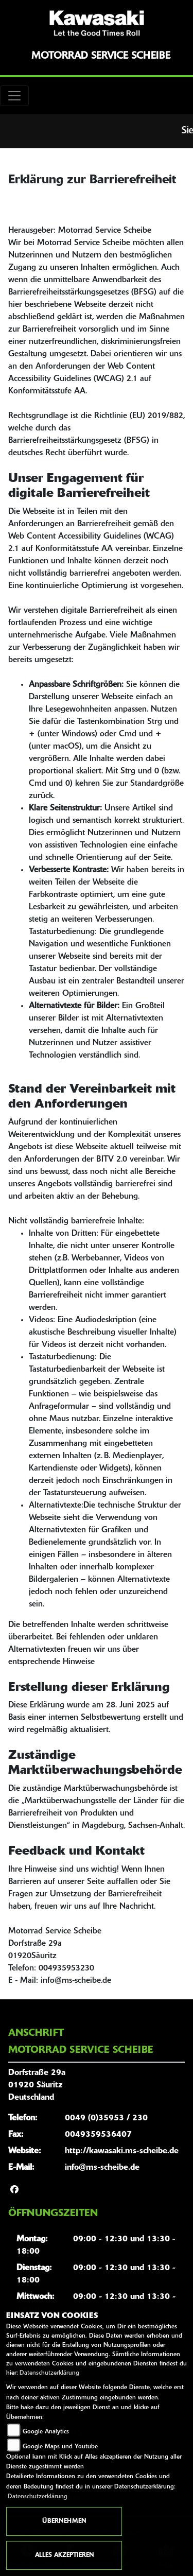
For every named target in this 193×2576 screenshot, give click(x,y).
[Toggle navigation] (14, 95)
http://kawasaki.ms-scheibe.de (122, 2151)
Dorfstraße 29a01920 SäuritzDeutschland (36, 2085)
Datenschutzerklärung (49, 2373)
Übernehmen (64, 2521)
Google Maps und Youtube (60, 2447)
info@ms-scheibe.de (102, 2168)
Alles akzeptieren (64, 2555)
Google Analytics (46, 2432)
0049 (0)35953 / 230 (106, 2118)
